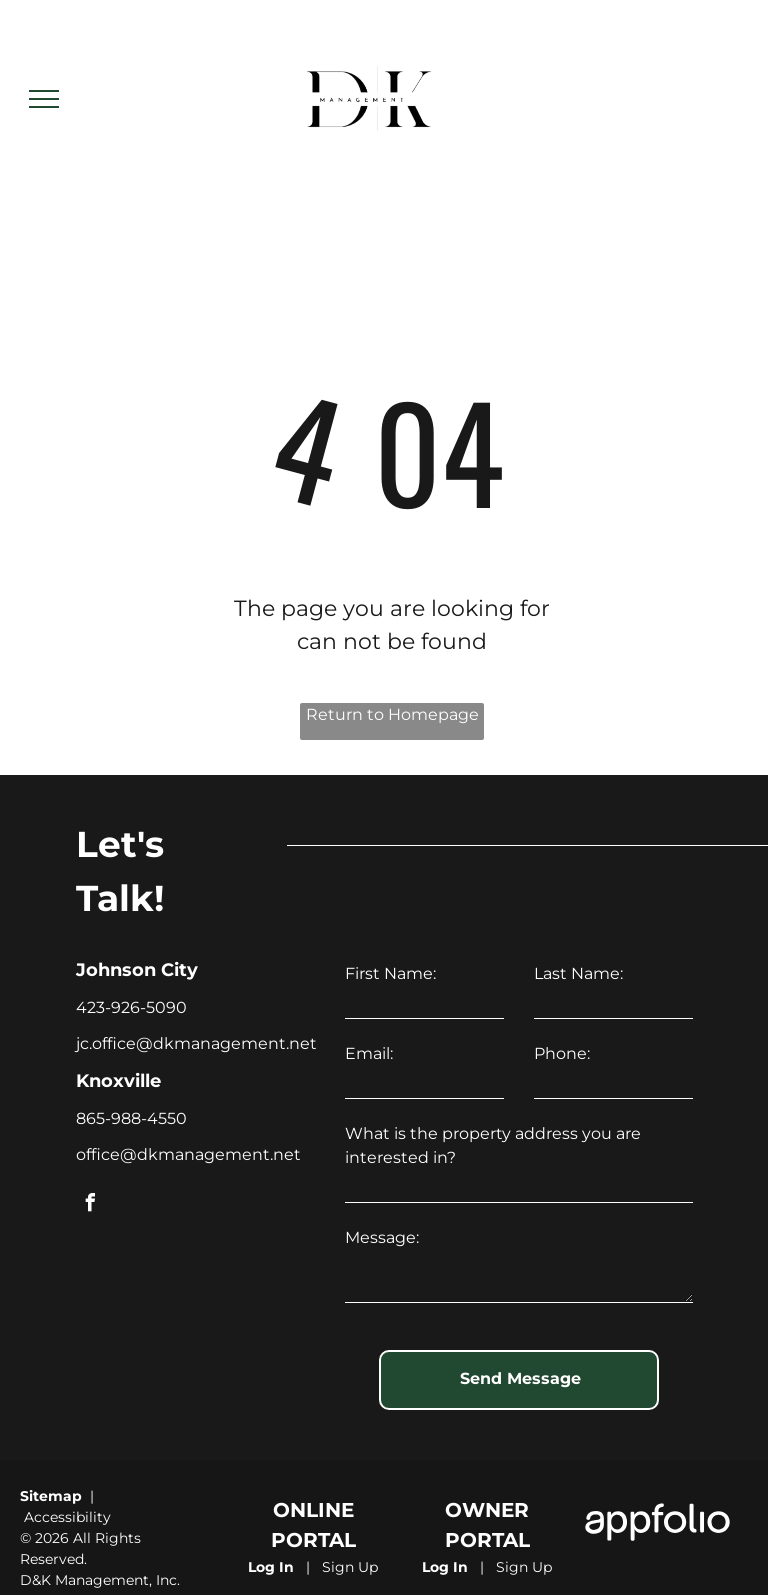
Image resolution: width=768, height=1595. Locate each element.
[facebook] (90, 1205)
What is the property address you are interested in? (493, 1145)
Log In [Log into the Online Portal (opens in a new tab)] (271, 1567)
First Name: (390, 973)
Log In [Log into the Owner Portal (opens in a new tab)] (445, 1567)
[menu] (44, 99)
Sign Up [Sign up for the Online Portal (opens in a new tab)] (350, 1567)
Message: (382, 1237)
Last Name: (578, 973)
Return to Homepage (392, 714)
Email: (369, 1053)
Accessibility (67, 1517)
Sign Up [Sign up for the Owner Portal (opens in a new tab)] (524, 1567)
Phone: (562, 1053)
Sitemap (51, 1496)
